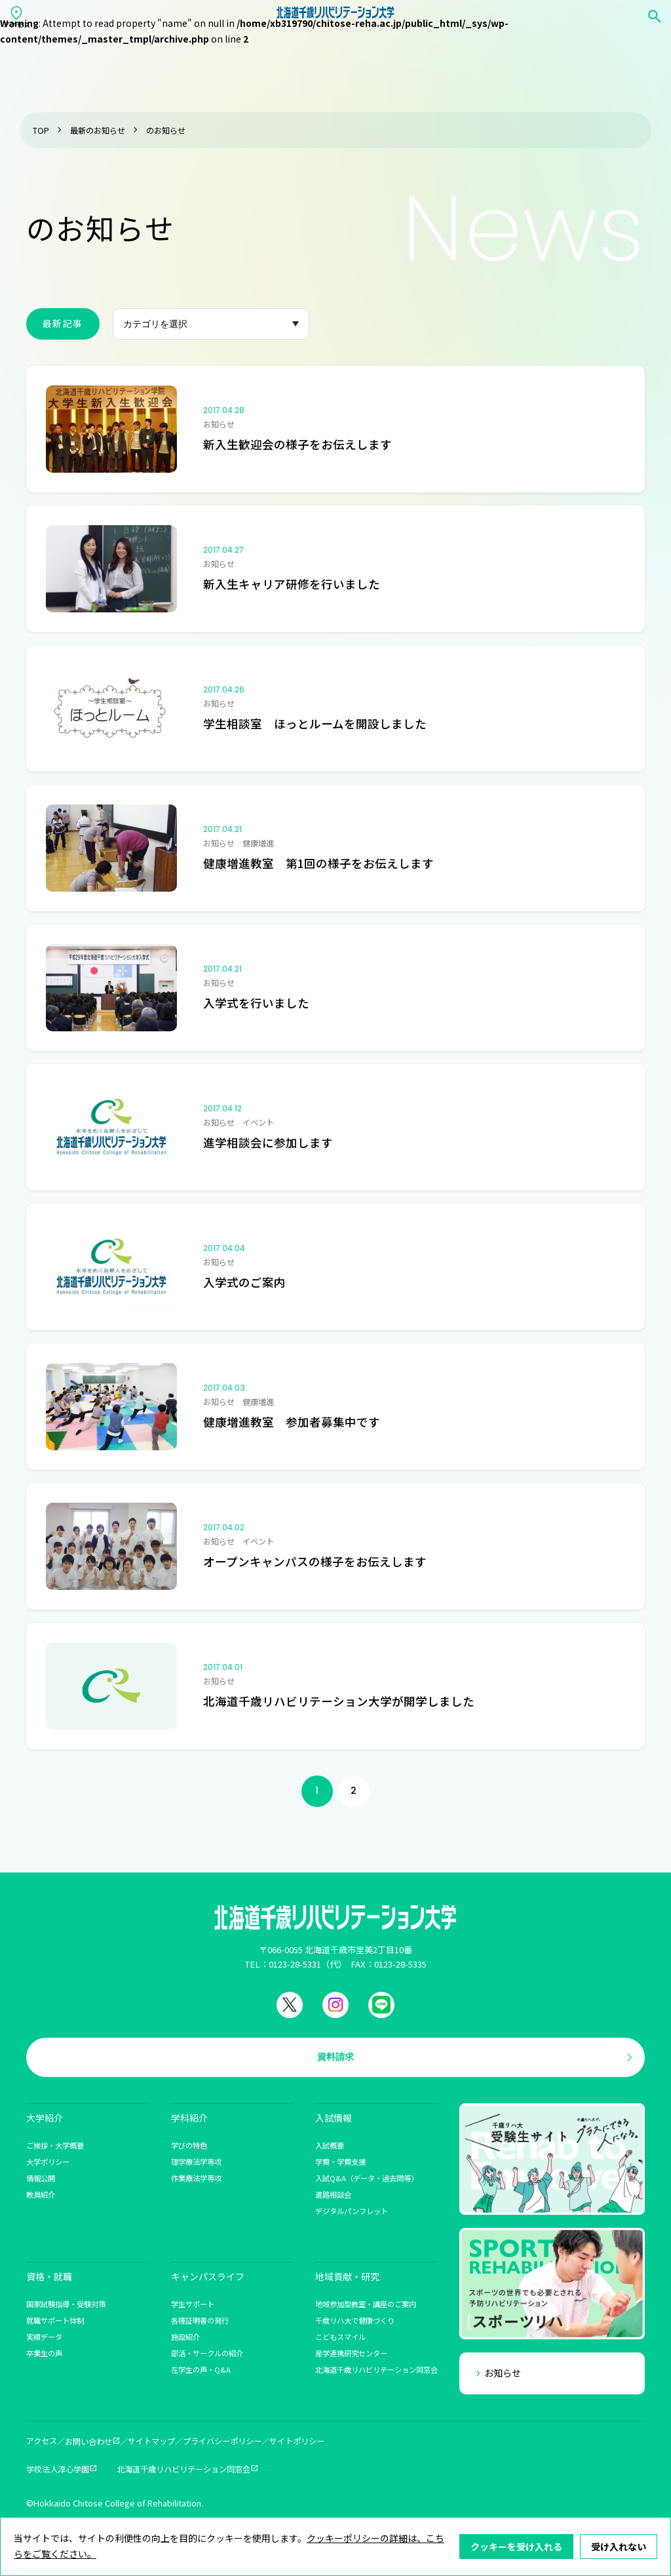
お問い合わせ (88, 2441)
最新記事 (63, 323)
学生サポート (192, 2304)
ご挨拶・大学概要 (55, 2145)
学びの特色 (189, 2145)
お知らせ (502, 2372)
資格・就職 (49, 2276)
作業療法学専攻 (196, 2178)
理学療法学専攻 (196, 2161)
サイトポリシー (296, 2441)
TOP (41, 130)
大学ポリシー (47, 2161)
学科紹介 (189, 2117)
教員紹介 (40, 2194)
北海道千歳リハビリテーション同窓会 (376, 2369)
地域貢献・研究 (347, 2276)
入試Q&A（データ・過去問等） (366, 2178)
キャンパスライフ (207, 2276)
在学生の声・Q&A (201, 2369)
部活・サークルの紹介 (207, 2353)
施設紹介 (185, 2336)
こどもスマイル (340, 2336)
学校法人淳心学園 (57, 2469)
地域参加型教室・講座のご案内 (365, 2304)
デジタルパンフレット (351, 2211)
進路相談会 (333, 2194)
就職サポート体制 (55, 2320)
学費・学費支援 (340, 2161)
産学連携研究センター (351, 2353)
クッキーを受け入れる (516, 2546)
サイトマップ (151, 2441)
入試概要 (329, 2145)
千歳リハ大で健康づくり (354, 2320)
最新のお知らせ (97, 130)
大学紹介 (44, 2117)
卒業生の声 (44, 2353)
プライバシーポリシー (222, 2441)
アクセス (41, 2441)
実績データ (44, 2336)
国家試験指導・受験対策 (65, 2304)
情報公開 (40, 2178)
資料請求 (335, 2056)
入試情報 (333, 2117)
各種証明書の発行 (200, 2320)
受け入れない (618, 2546)
